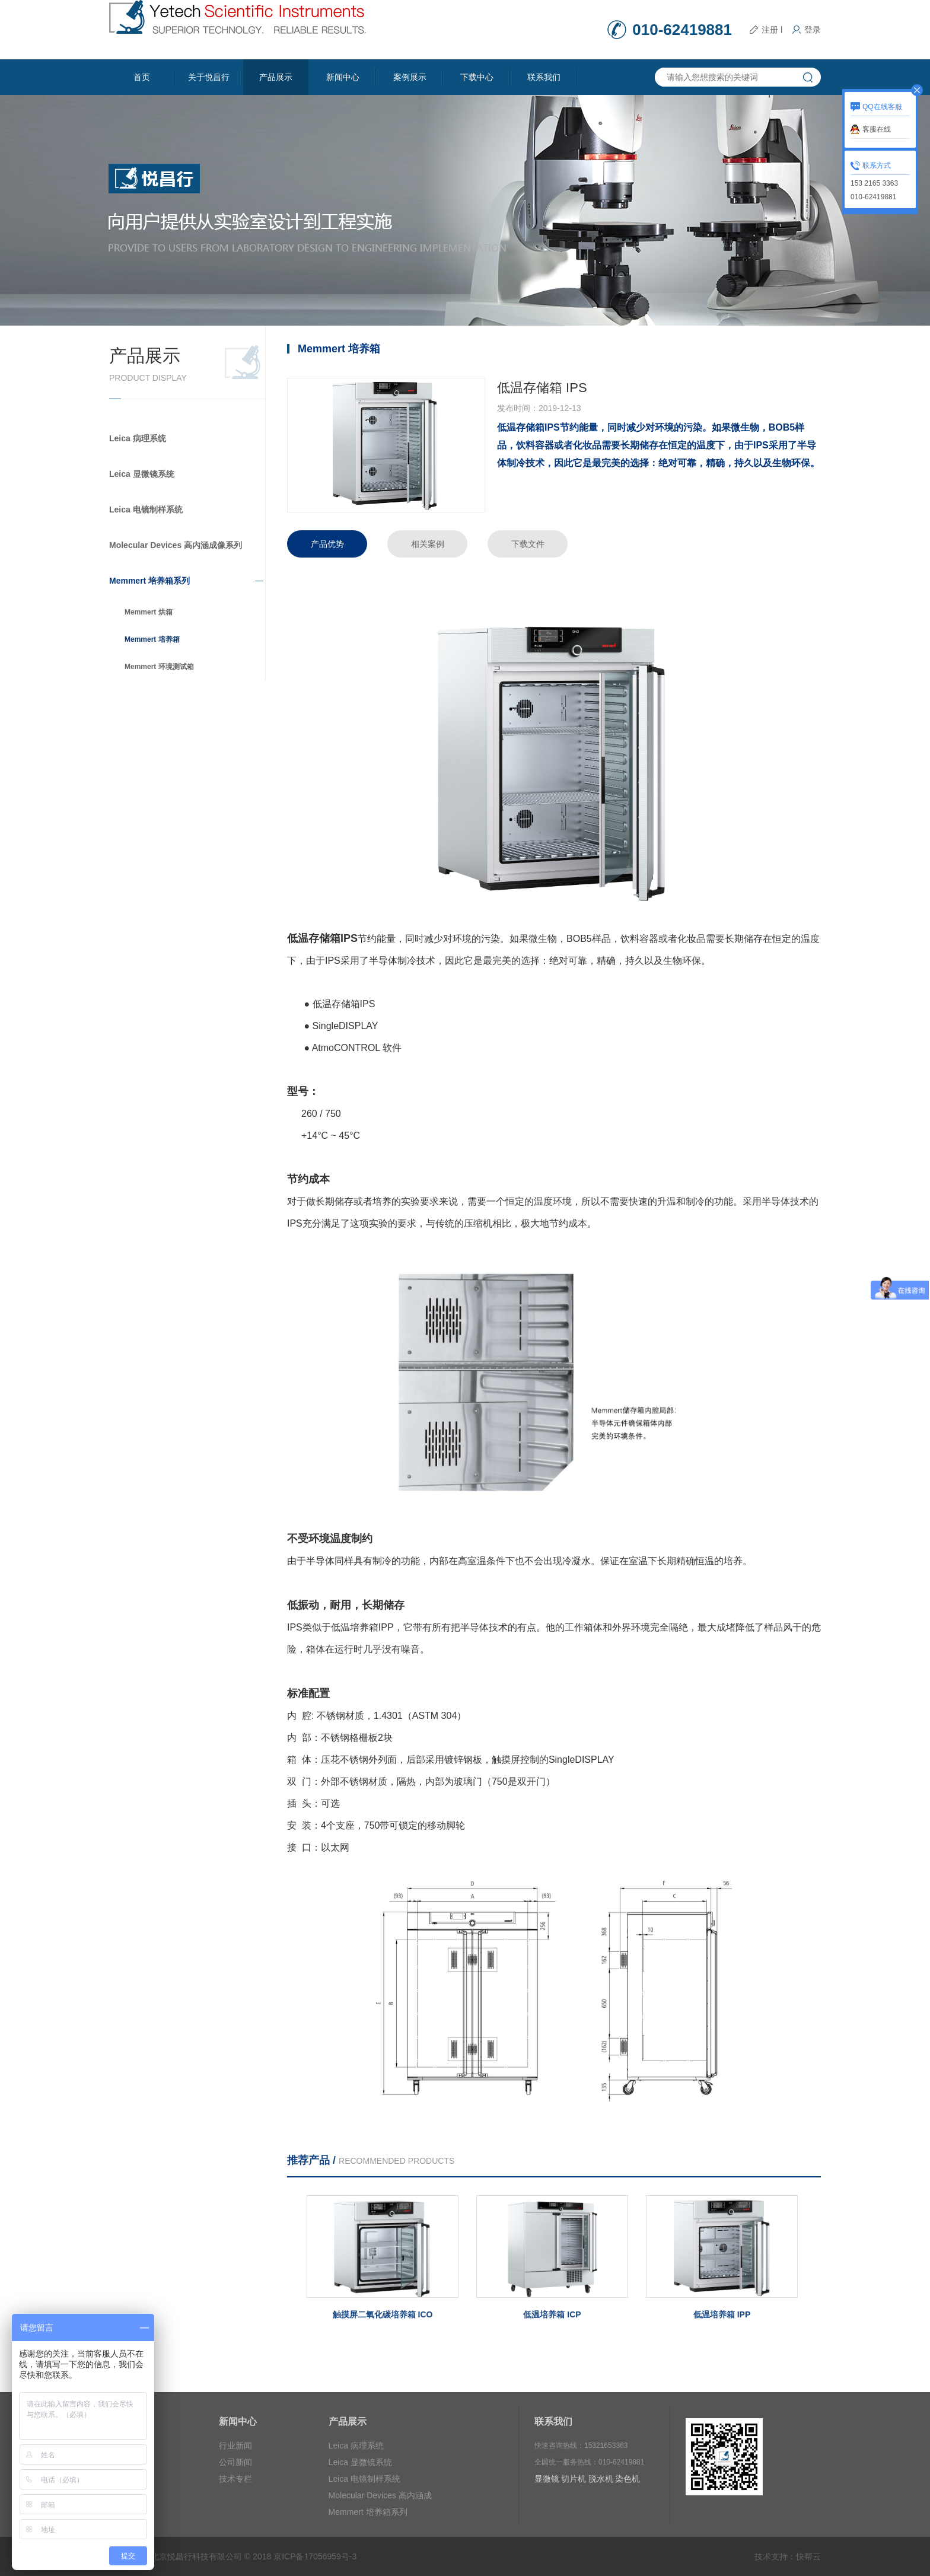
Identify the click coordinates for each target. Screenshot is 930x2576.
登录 (812, 29)
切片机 (573, 2478)
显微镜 (546, 2478)
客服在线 (876, 129)
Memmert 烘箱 (149, 612)
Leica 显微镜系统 (141, 474)
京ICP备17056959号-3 (314, 2556)
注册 (770, 29)
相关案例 (427, 544)
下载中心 (476, 77)
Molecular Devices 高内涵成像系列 (175, 545)
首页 (141, 77)
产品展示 (275, 77)
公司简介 (125, 2445)
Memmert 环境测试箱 (159, 667)
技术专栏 (235, 2478)
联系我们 (543, 77)
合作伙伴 (125, 2462)
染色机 (627, 2478)
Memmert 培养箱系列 (149, 580)
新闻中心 (342, 77)
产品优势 (327, 544)
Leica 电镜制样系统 (146, 509)
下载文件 (527, 544)
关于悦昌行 (209, 77)
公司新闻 (235, 2462)
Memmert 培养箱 (152, 639)
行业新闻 (235, 2445)
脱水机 (600, 2478)
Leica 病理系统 (137, 438)
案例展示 (409, 77)
